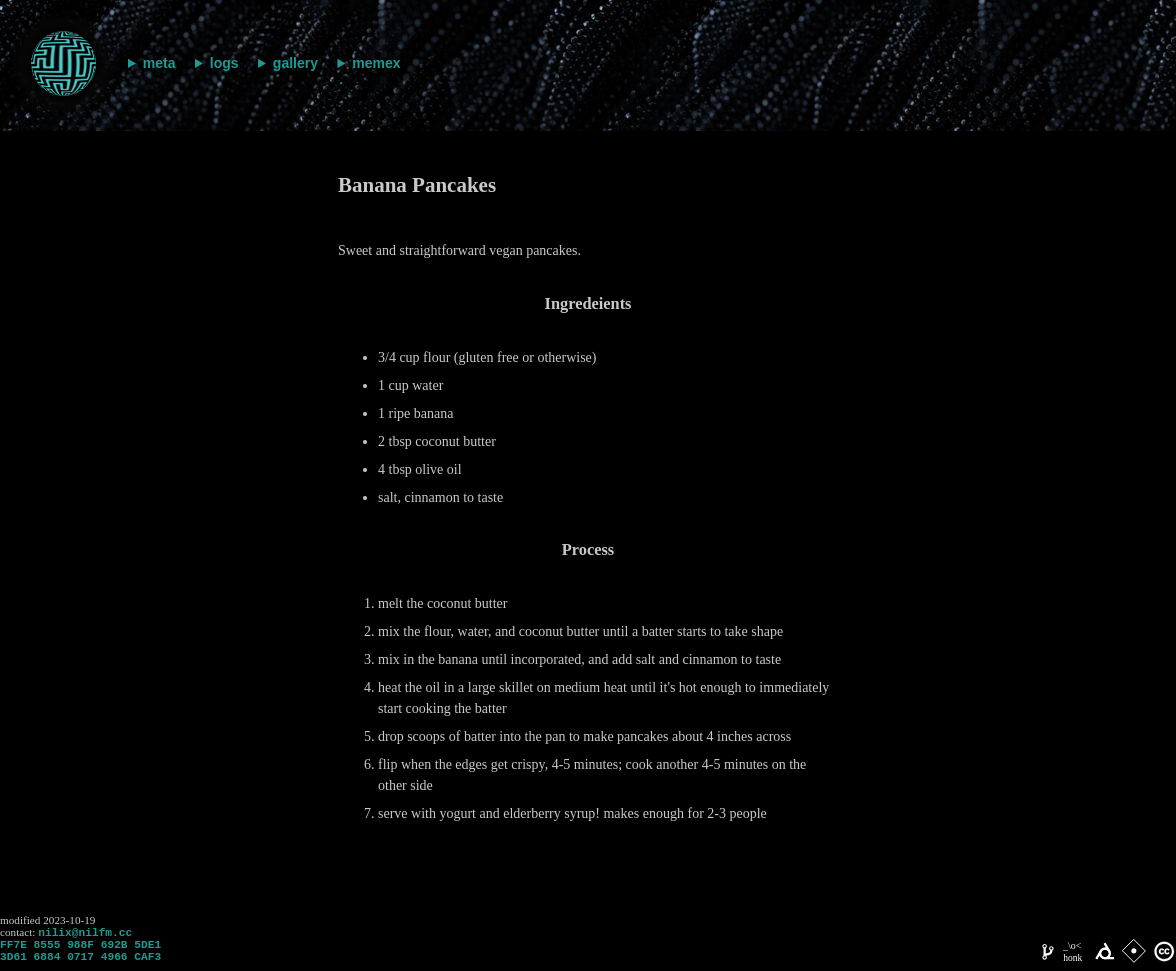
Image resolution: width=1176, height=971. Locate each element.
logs (224, 63)
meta (159, 63)
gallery (295, 63)
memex (376, 63)
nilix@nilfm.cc (85, 933)
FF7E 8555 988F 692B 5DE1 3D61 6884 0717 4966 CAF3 (80, 956)
